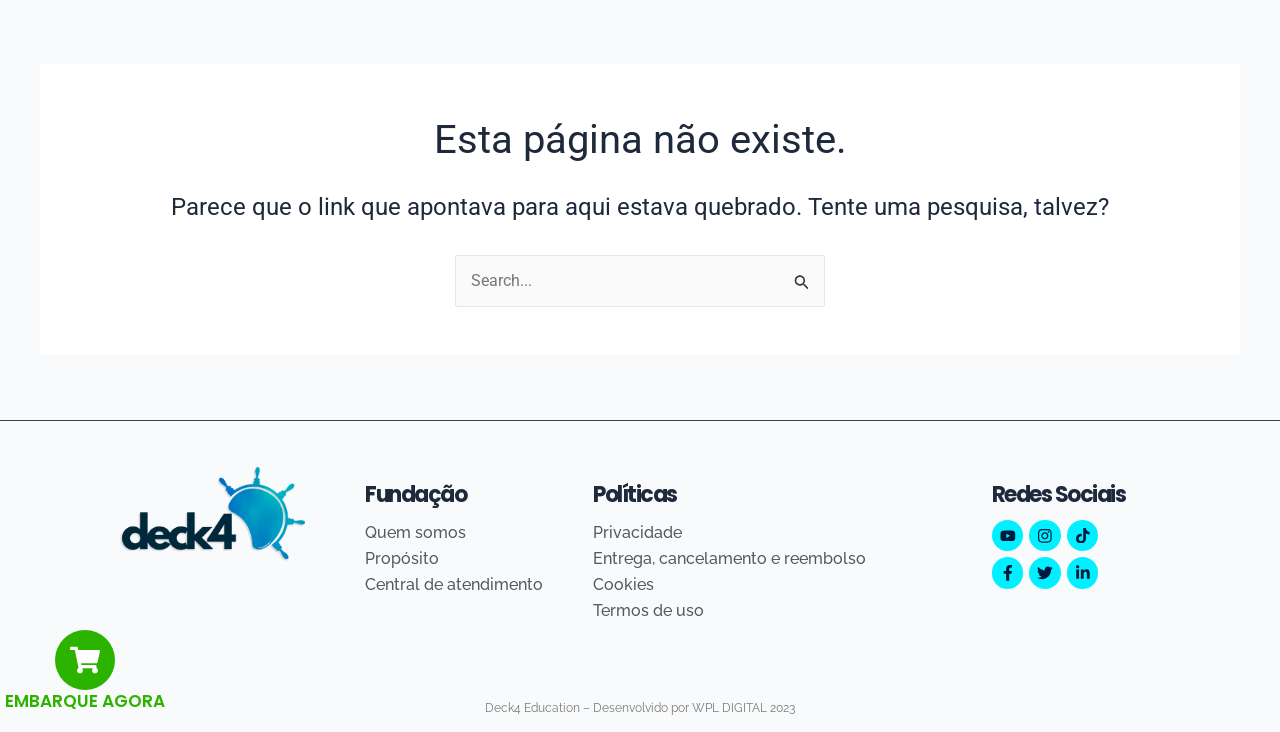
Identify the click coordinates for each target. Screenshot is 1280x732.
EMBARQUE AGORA (85, 701)
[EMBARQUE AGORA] (85, 660)
